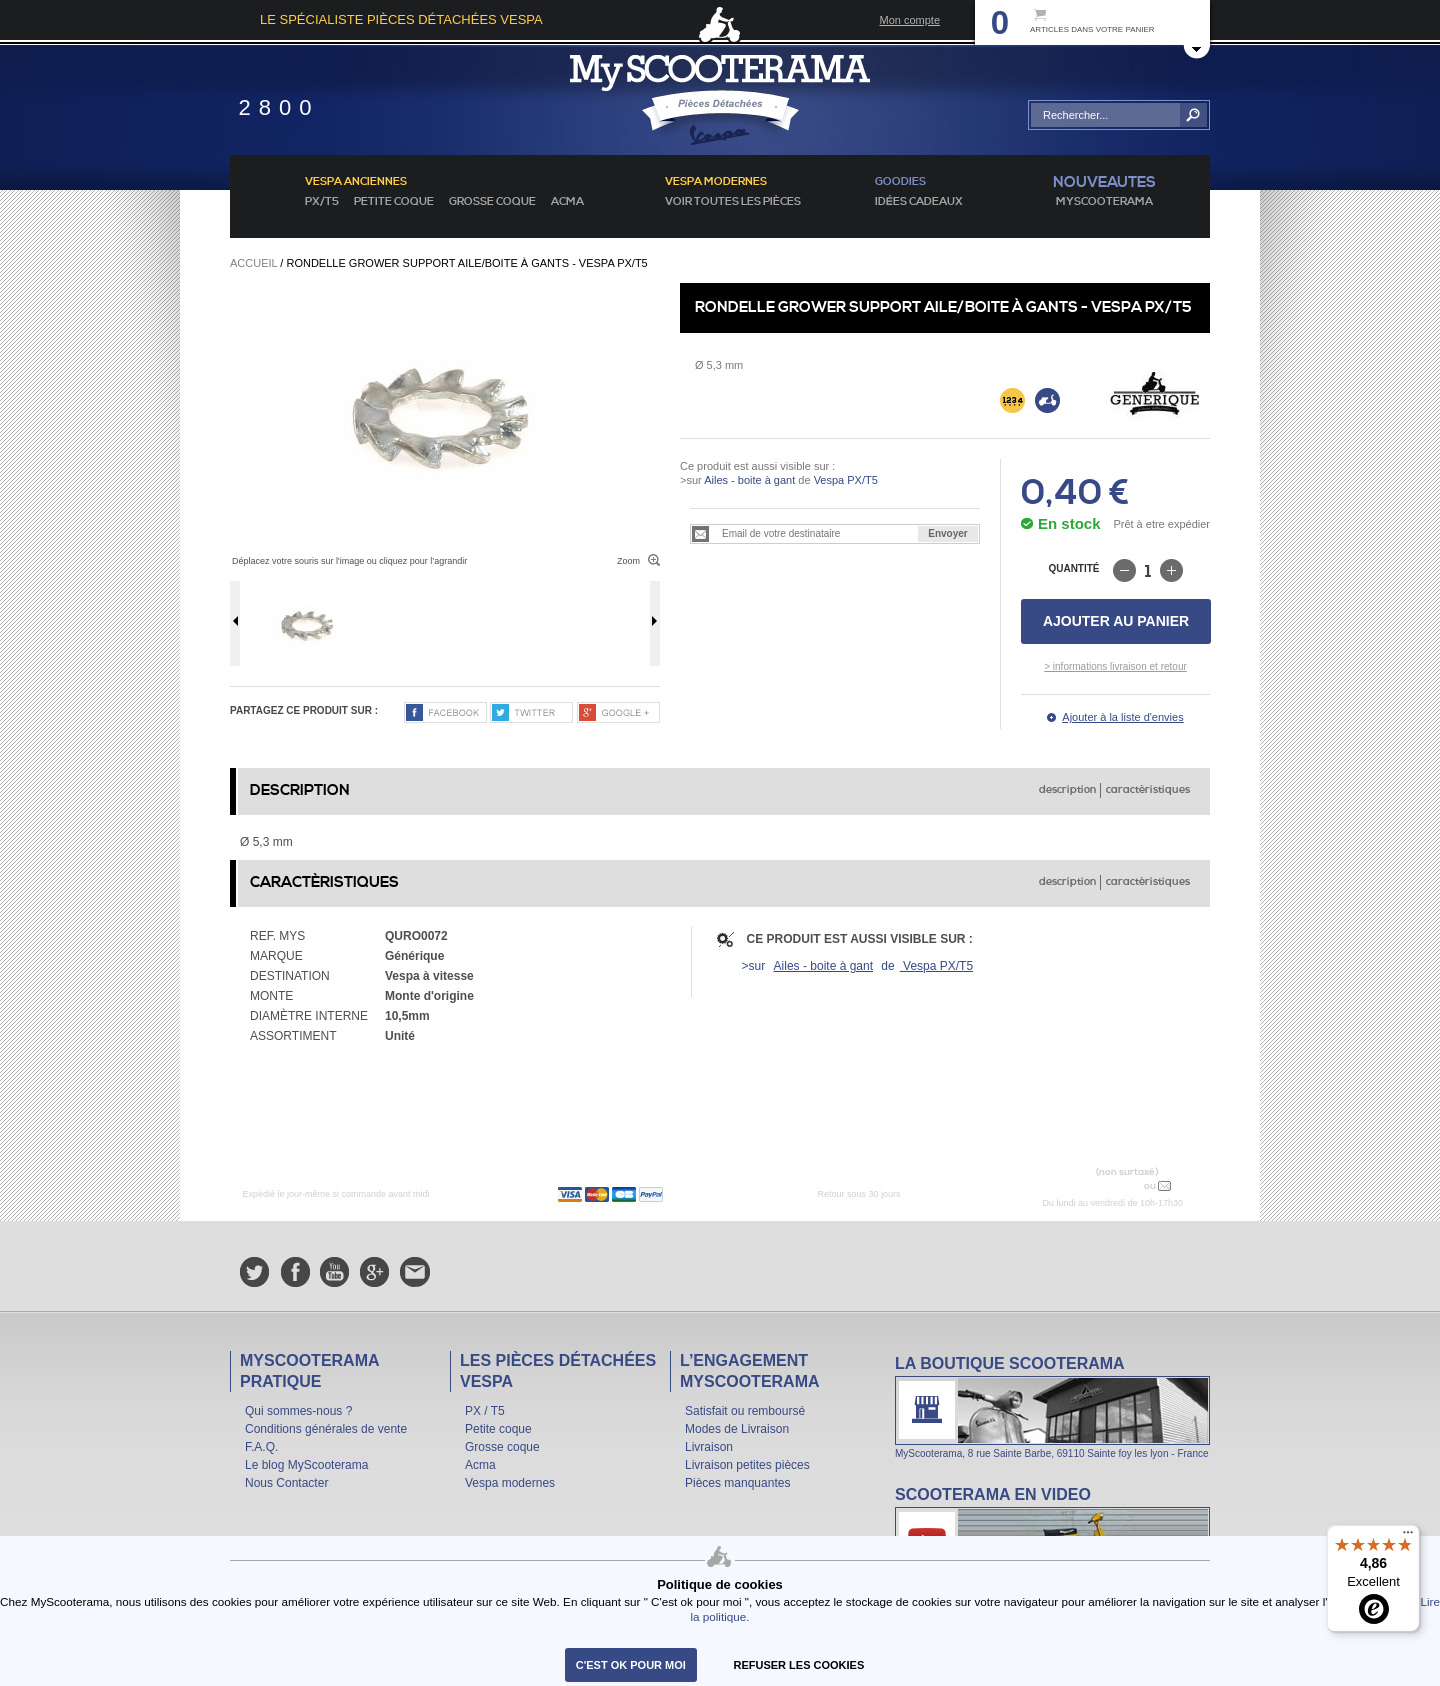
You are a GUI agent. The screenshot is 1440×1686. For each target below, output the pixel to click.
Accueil (253, 263)
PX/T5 (322, 202)
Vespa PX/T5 (844, 480)
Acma (567, 202)
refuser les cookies (799, 1665)
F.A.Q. (261, 1447)
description (1067, 790)
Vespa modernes (510, 1483)
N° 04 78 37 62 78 (1093, 1185)
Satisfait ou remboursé (745, 1411)
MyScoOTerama (1104, 202)
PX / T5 (485, 1411)
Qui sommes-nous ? (298, 1411)
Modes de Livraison (737, 1429)
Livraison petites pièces (747, 1465)
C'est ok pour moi (631, 1665)
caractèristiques (1148, 790)
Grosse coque (492, 202)
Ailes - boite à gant (749, 480)
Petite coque (394, 202)
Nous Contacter (286, 1483)
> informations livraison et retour (1115, 666)
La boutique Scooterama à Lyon (1052, 1406)
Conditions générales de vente (326, 1429)
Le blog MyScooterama (306, 1465)
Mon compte (909, 20)
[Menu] (1408, 1537)
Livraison (709, 1447)
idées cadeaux (919, 202)
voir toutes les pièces (733, 202)
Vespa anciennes (356, 182)
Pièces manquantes (737, 1483)
